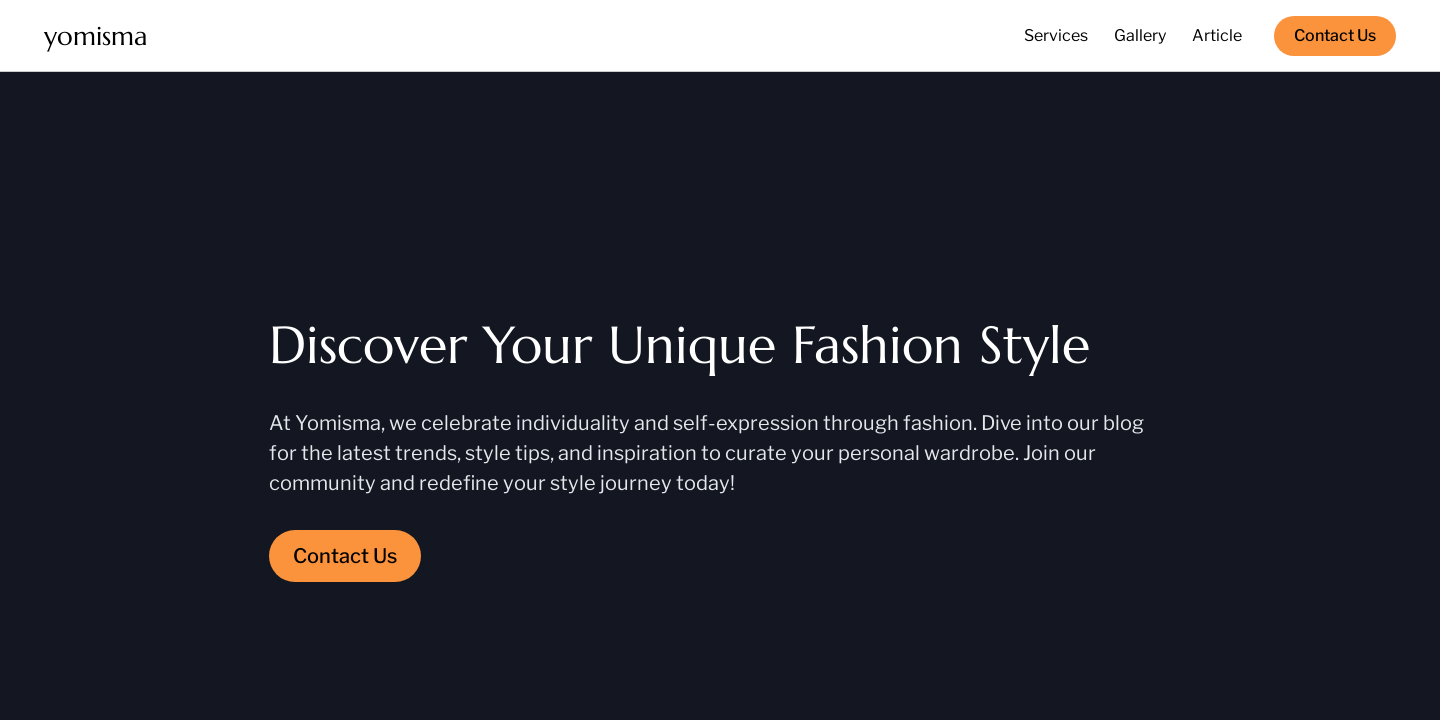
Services (1056, 35)
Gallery (1140, 35)
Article (1217, 35)
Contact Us (1335, 35)
